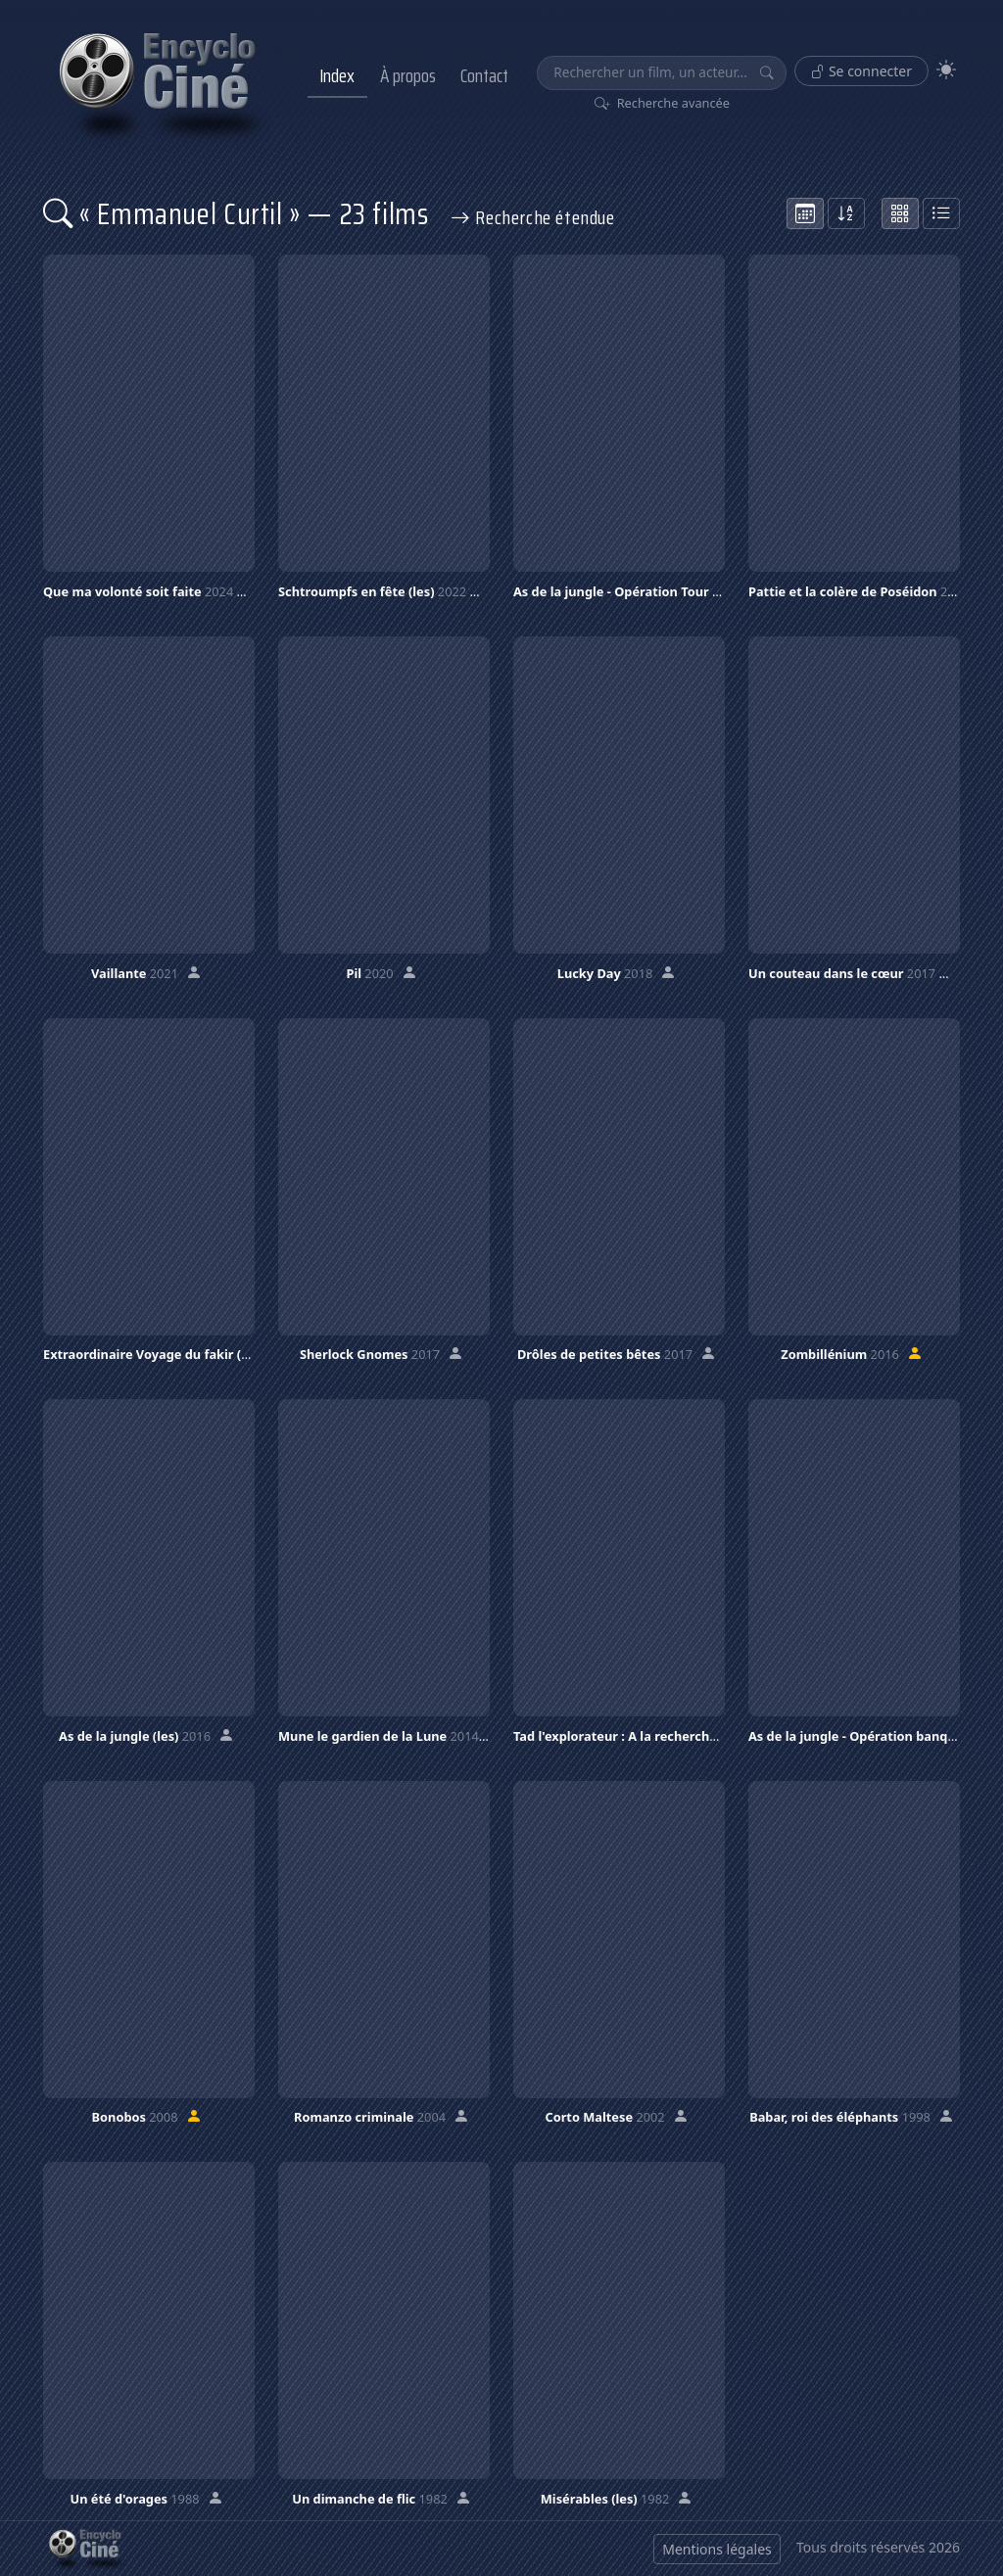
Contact (484, 75)
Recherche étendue (533, 217)
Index (337, 75)
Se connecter (861, 71)
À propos (408, 75)
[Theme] (946, 70)
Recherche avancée (663, 103)
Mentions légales (717, 2549)
